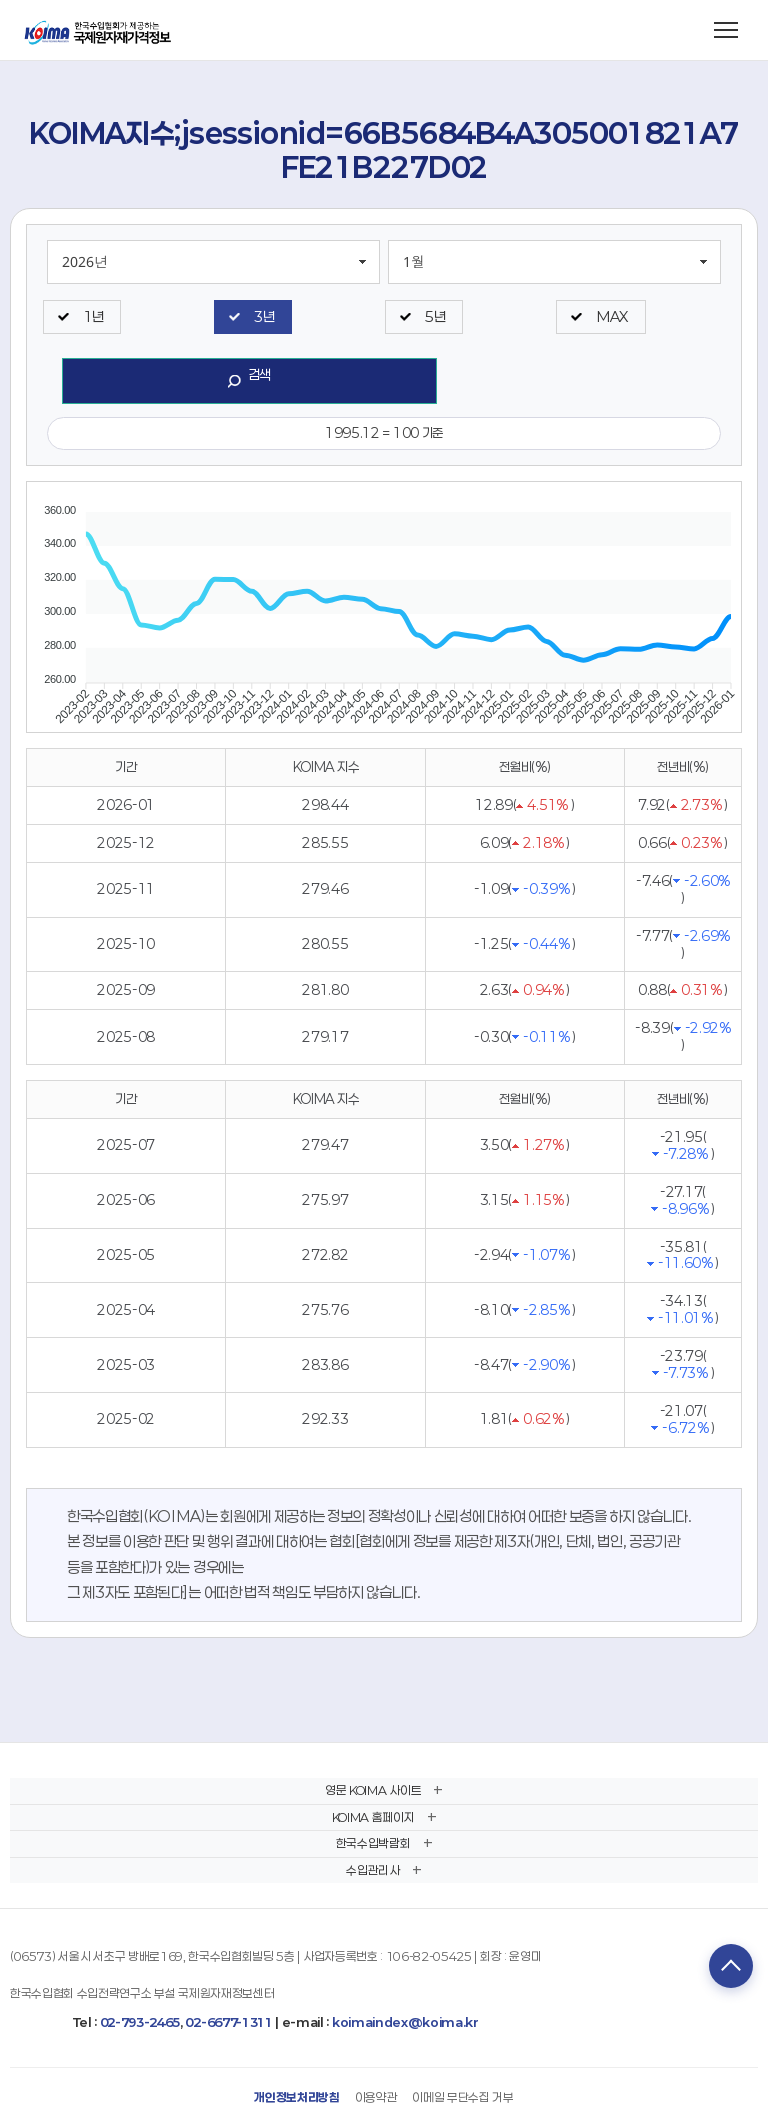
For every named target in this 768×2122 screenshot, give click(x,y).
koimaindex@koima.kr (405, 2022)
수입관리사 (372, 1870)
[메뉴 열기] (726, 30)
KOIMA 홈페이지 (373, 1817)
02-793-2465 (140, 2022)
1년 (93, 316)
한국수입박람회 (373, 1843)
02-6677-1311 (228, 2022)
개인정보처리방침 (296, 2097)
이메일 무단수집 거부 (462, 2097)
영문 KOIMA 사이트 (373, 1790)
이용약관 (376, 2097)
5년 (435, 316)
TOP (731, 1966)
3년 (264, 316)
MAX (612, 316)
